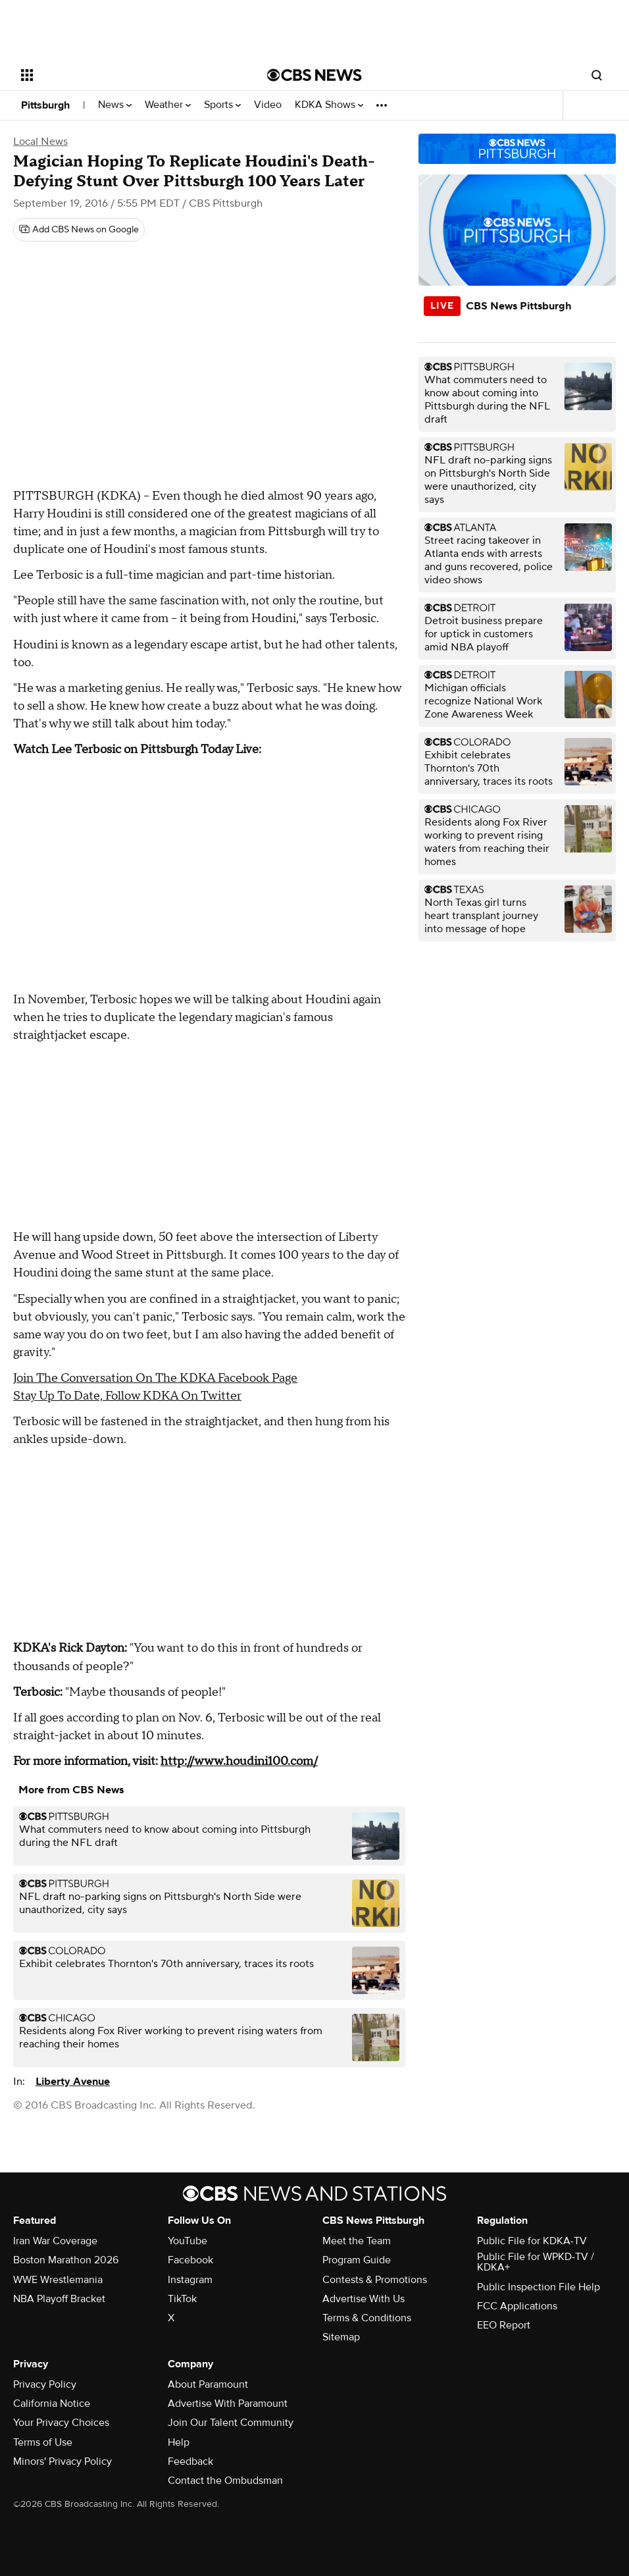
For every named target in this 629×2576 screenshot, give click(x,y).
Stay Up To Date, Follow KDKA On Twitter (127, 1396)
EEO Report (503, 2325)
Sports (222, 105)
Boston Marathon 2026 (65, 2260)
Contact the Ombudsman (225, 2480)
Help (178, 2442)
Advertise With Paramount (228, 2403)
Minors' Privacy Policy (62, 2461)
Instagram (190, 2279)
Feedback (190, 2461)
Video (268, 105)
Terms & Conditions (366, 2318)
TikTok (182, 2299)
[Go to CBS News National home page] (314, 75)
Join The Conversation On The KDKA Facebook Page (155, 1378)
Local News (40, 141)
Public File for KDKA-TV (532, 2241)
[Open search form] (597, 75)
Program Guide (356, 2260)
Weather (168, 105)
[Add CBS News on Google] (79, 230)
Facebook (190, 2260)
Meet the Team (356, 2241)
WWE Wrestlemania (58, 2279)
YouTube (187, 2241)
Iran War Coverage (55, 2241)
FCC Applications (517, 2306)
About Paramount (208, 2384)
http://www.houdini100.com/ (239, 1761)
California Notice (51, 2403)
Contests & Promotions (374, 2279)
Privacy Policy (44, 2384)
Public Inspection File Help (538, 2287)
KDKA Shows (329, 105)
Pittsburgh (45, 105)
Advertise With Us (363, 2299)
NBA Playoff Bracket (59, 2299)
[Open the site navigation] (118, 75)
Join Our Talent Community (230, 2422)
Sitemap (341, 2337)
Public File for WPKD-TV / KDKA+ (535, 2262)
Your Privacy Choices (61, 2422)
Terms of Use (42, 2442)
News (115, 105)
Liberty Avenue (73, 2081)
